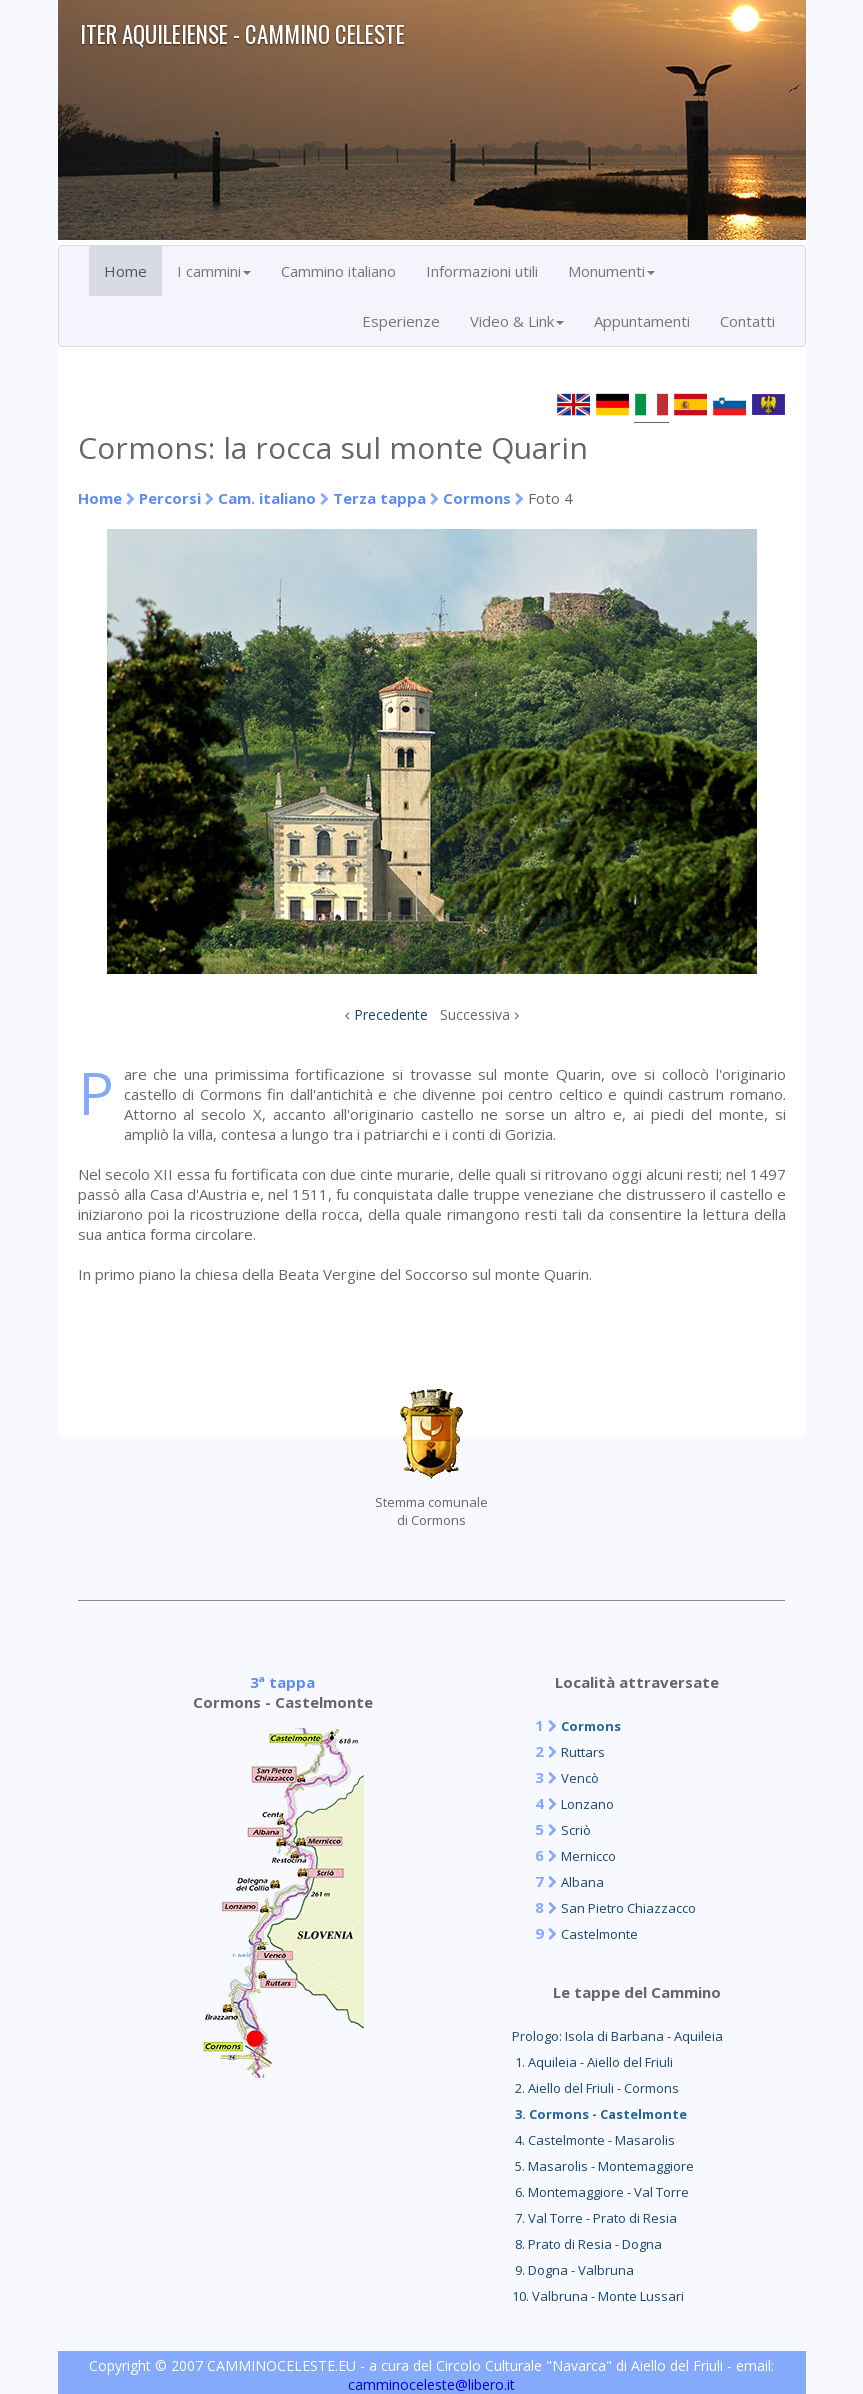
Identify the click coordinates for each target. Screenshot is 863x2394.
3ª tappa (282, 1682)
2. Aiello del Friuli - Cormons (595, 2088)
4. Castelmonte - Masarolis (593, 2140)
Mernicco (588, 1856)
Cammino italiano (338, 271)
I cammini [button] (214, 271)
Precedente (391, 1014)
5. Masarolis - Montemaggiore (603, 2166)
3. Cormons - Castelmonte (599, 2114)
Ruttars (583, 1752)
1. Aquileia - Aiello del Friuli (592, 2062)
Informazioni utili (482, 271)
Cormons (477, 498)
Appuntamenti (642, 321)
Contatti (747, 321)
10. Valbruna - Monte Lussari (598, 2296)
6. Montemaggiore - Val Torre (600, 2192)
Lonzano (587, 1804)
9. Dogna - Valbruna (573, 2270)
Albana (582, 1882)
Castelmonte (599, 1934)
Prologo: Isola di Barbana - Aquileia (617, 2036)
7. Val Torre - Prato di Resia (594, 2218)
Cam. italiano (267, 498)
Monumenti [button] (611, 271)
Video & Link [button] (517, 321)
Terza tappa (379, 498)
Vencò (580, 1778)
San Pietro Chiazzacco (628, 1908)
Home (125, 271)
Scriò (576, 1830)
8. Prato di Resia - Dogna (587, 2244)
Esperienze (401, 321)
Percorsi (170, 498)
